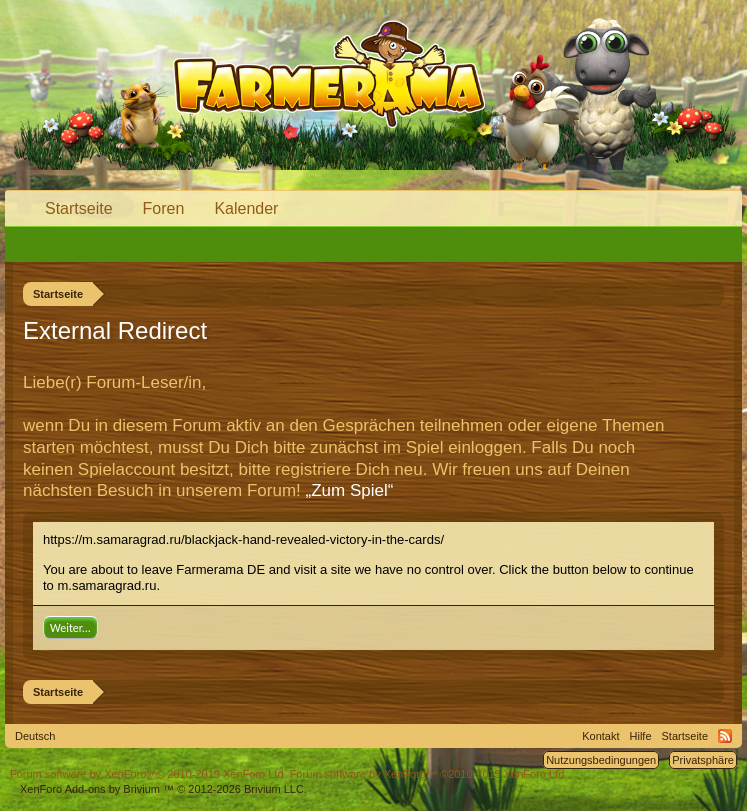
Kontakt (600, 736)
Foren (164, 208)
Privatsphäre (703, 760)
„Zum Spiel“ (350, 490)
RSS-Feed (725, 736)
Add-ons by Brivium (163, 789)
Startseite (79, 208)
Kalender (246, 208)
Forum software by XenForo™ (429, 774)
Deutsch (35, 736)
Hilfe (641, 736)
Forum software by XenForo (148, 774)
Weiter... (70, 628)
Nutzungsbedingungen (601, 760)
